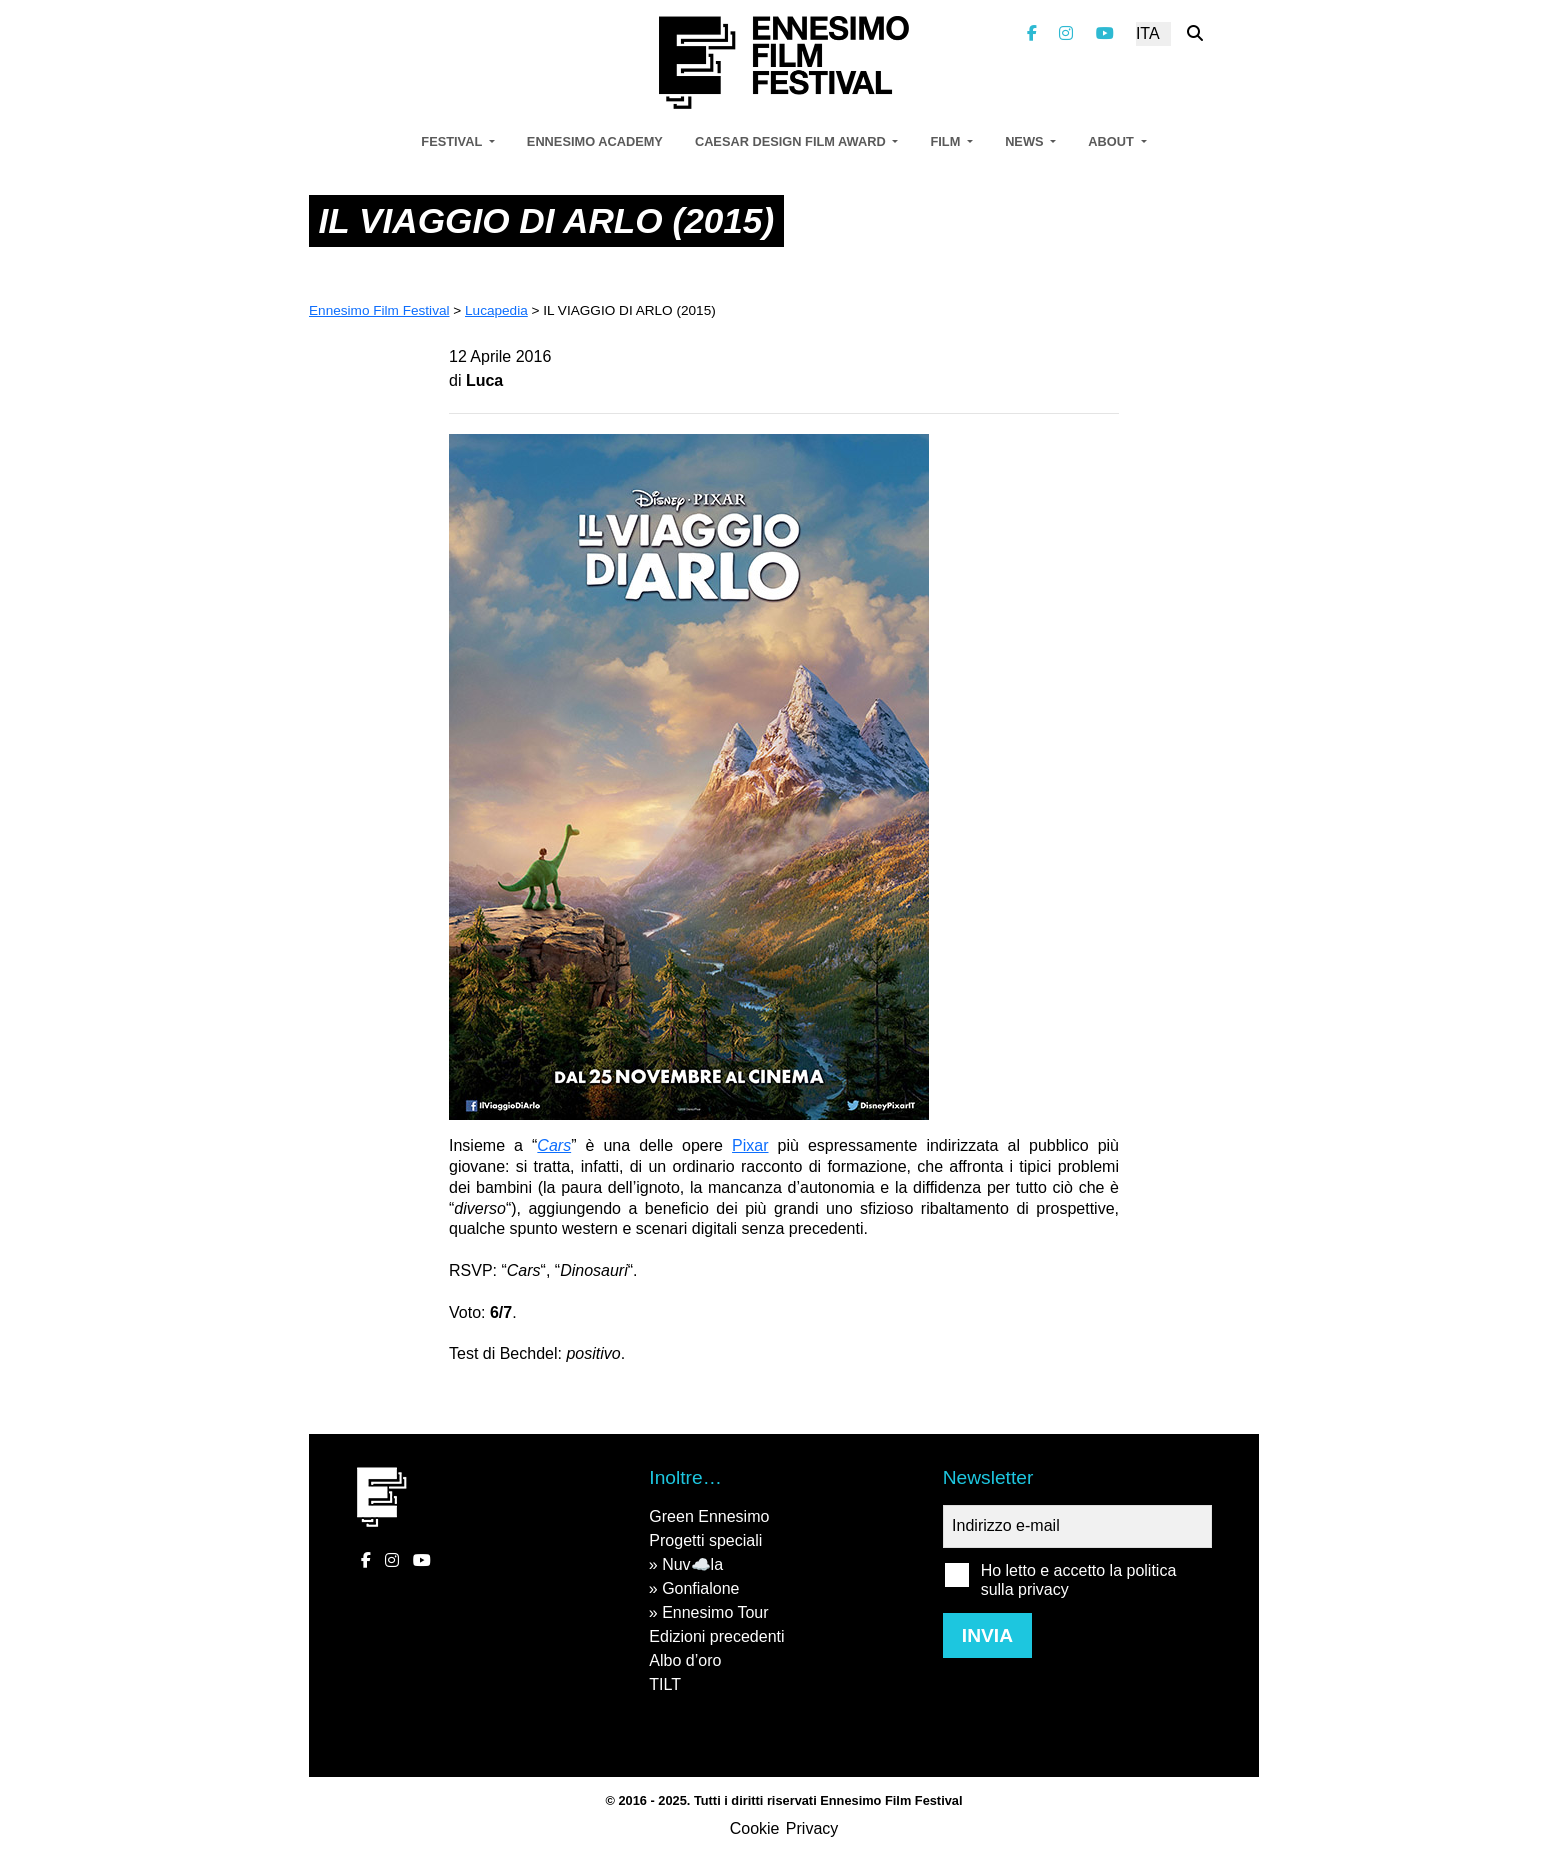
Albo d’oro (685, 1660)
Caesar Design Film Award (792, 141)
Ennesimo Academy (595, 141)
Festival (453, 141)
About (1112, 141)
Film (946, 141)
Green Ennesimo (709, 1516)
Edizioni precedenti (716, 1636)
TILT (665, 1684)
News (1026, 141)
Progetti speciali (705, 1540)
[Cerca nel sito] (1195, 33)
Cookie (755, 1828)
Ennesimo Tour (715, 1612)
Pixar (750, 1145)
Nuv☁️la (692, 1564)
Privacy (812, 1828)
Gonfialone (700, 1588)
